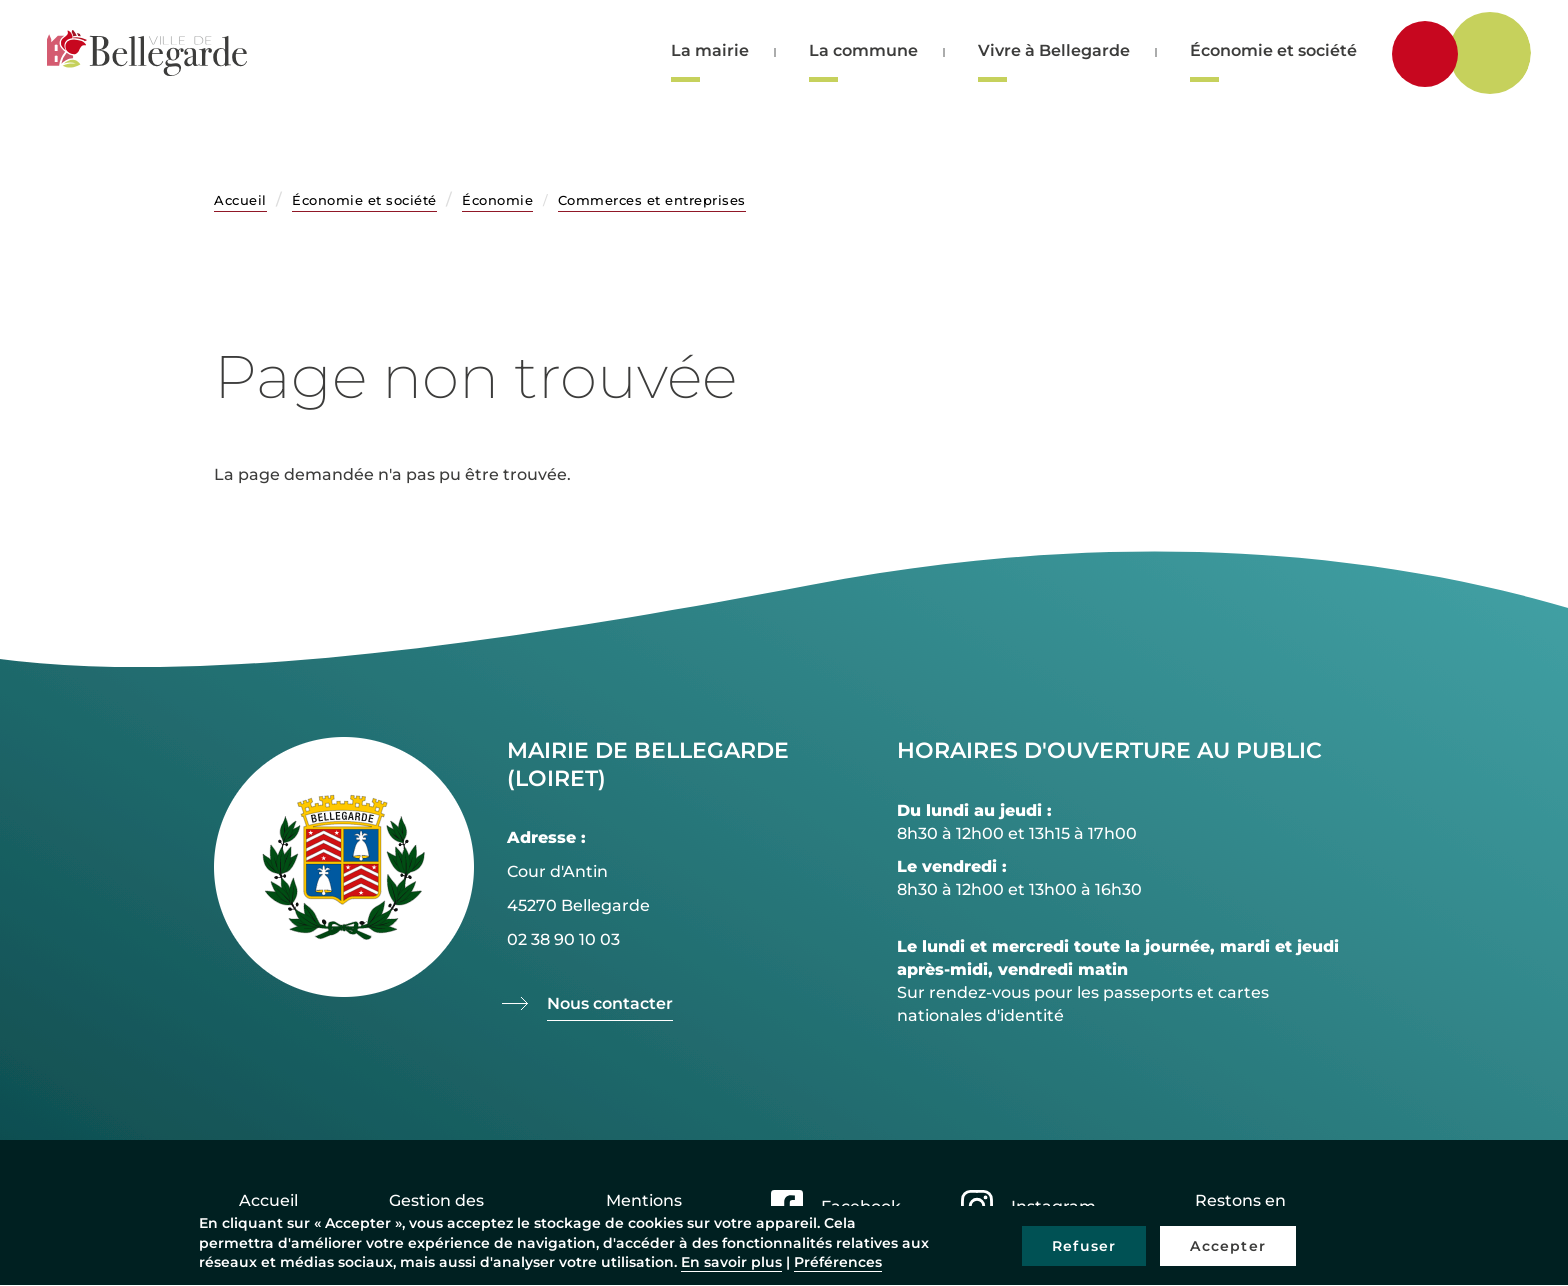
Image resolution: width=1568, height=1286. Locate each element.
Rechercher (1500, 51)
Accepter (1228, 1246)
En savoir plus (731, 1262)
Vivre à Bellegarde (1054, 50)
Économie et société (1273, 50)
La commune (863, 50)
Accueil (240, 200)
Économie (497, 200)
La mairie (710, 50)
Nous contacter (610, 1003)
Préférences (838, 1262)
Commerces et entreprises (652, 200)
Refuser (1084, 1246)
